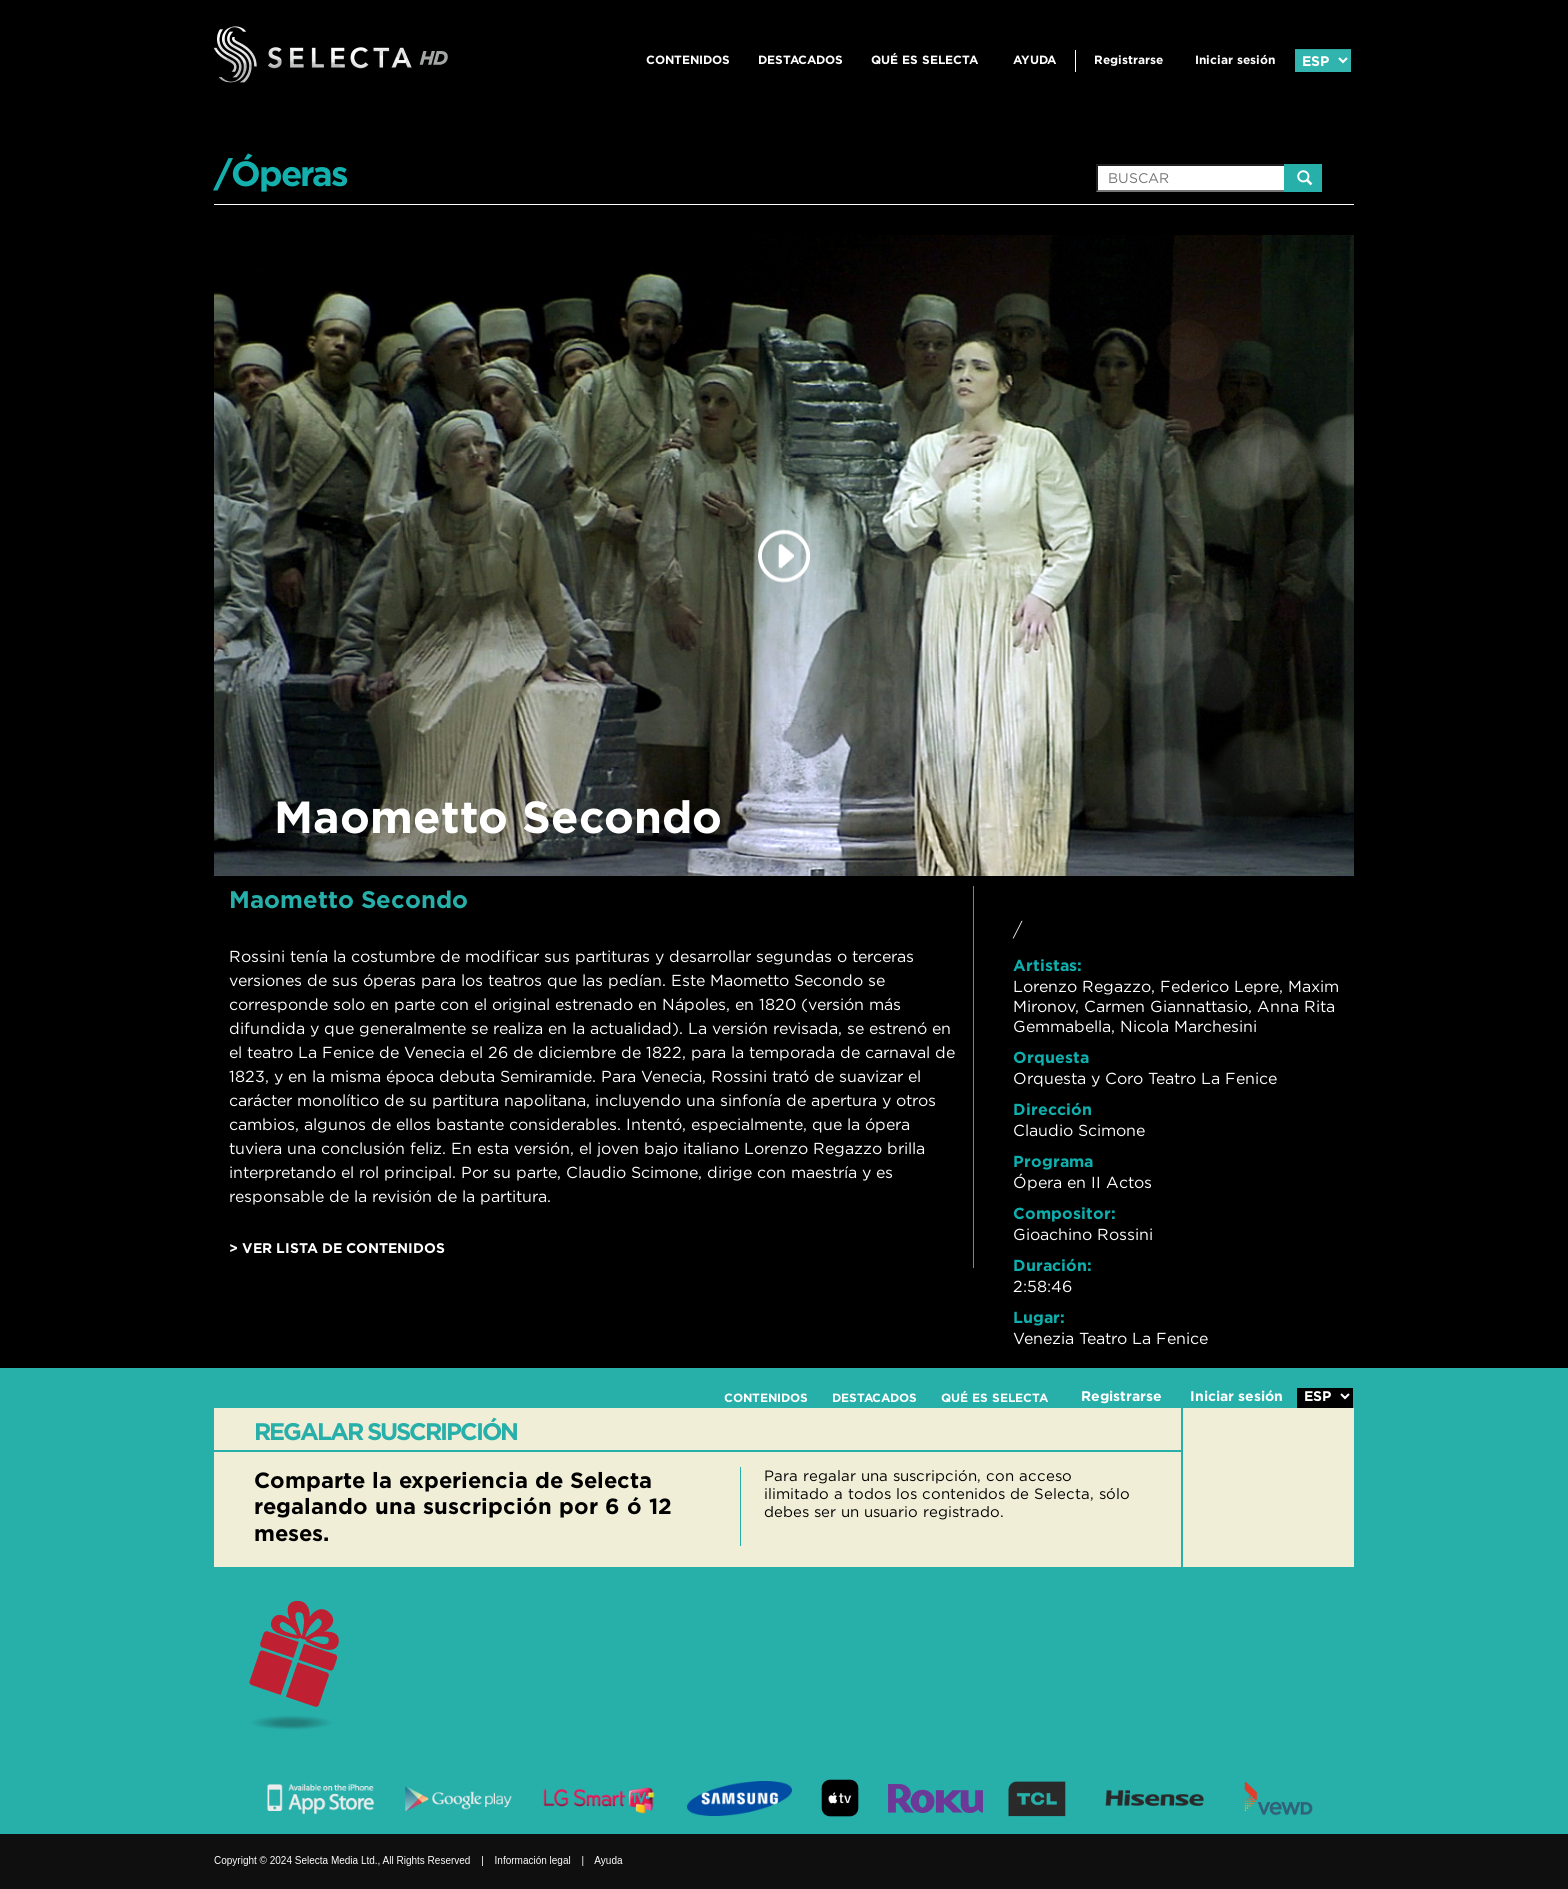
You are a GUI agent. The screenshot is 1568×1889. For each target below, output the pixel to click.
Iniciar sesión (1235, 59)
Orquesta (1051, 1057)
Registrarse (1128, 59)
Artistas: (1047, 965)
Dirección (1052, 1109)
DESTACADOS (800, 59)
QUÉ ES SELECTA (924, 59)
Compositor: (1064, 1213)
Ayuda (1034, 59)
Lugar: (1039, 1317)
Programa (1053, 1161)
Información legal (533, 1860)
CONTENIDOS (688, 59)
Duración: (1052, 1265)
